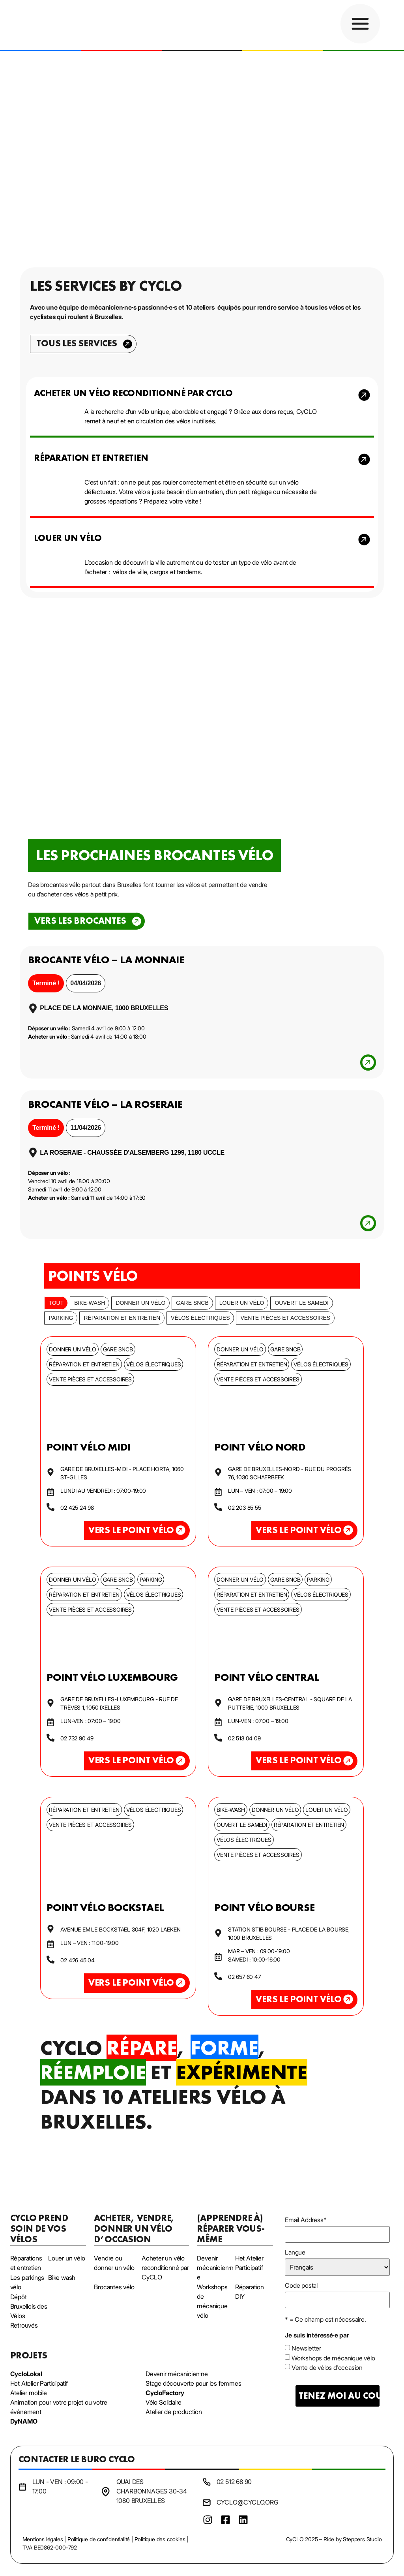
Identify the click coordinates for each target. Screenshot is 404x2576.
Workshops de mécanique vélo (333, 2358)
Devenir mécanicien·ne (177, 2374)
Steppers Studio (362, 2539)
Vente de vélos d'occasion (327, 2367)
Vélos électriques (200, 1318)
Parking (61, 1318)
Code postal (301, 2285)
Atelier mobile (28, 2393)
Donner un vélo (140, 1303)
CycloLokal (26, 2374)
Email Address (305, 2220)
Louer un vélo (241, 1303)
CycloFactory (165, 2393)
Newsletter (306, 2348)
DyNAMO (23, 2421)
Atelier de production (174, 2412)
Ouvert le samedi (301, 1303)
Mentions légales (42, 2539)
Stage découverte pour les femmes (193, 2383)
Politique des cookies (160, 2539)
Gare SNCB (192, 1303)
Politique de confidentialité (98, 2539)
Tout (56, 1303)
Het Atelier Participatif (39, 2383)
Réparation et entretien (122, 1318)
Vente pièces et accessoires (285, 1318)
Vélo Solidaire (163, 2402)
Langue (295, 2252)
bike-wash (89, 1303)
